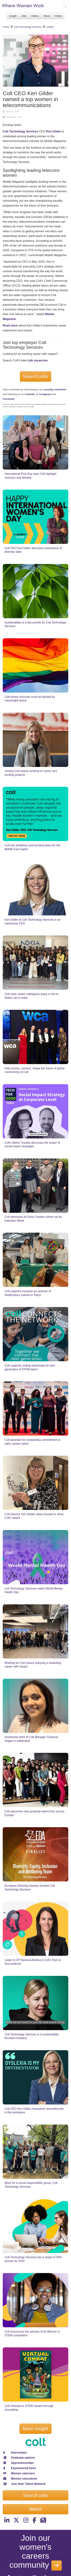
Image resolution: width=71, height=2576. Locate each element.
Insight (13, 15)
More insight (35, 2428)
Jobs (24, 15)
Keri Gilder (53, 131)
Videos (35, 15)
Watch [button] (35, 2509)
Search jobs (35, 376)
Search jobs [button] (35, 2495)
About (46, 15)
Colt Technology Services (28, 27)
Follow (58, 15)
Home (6, 27)
